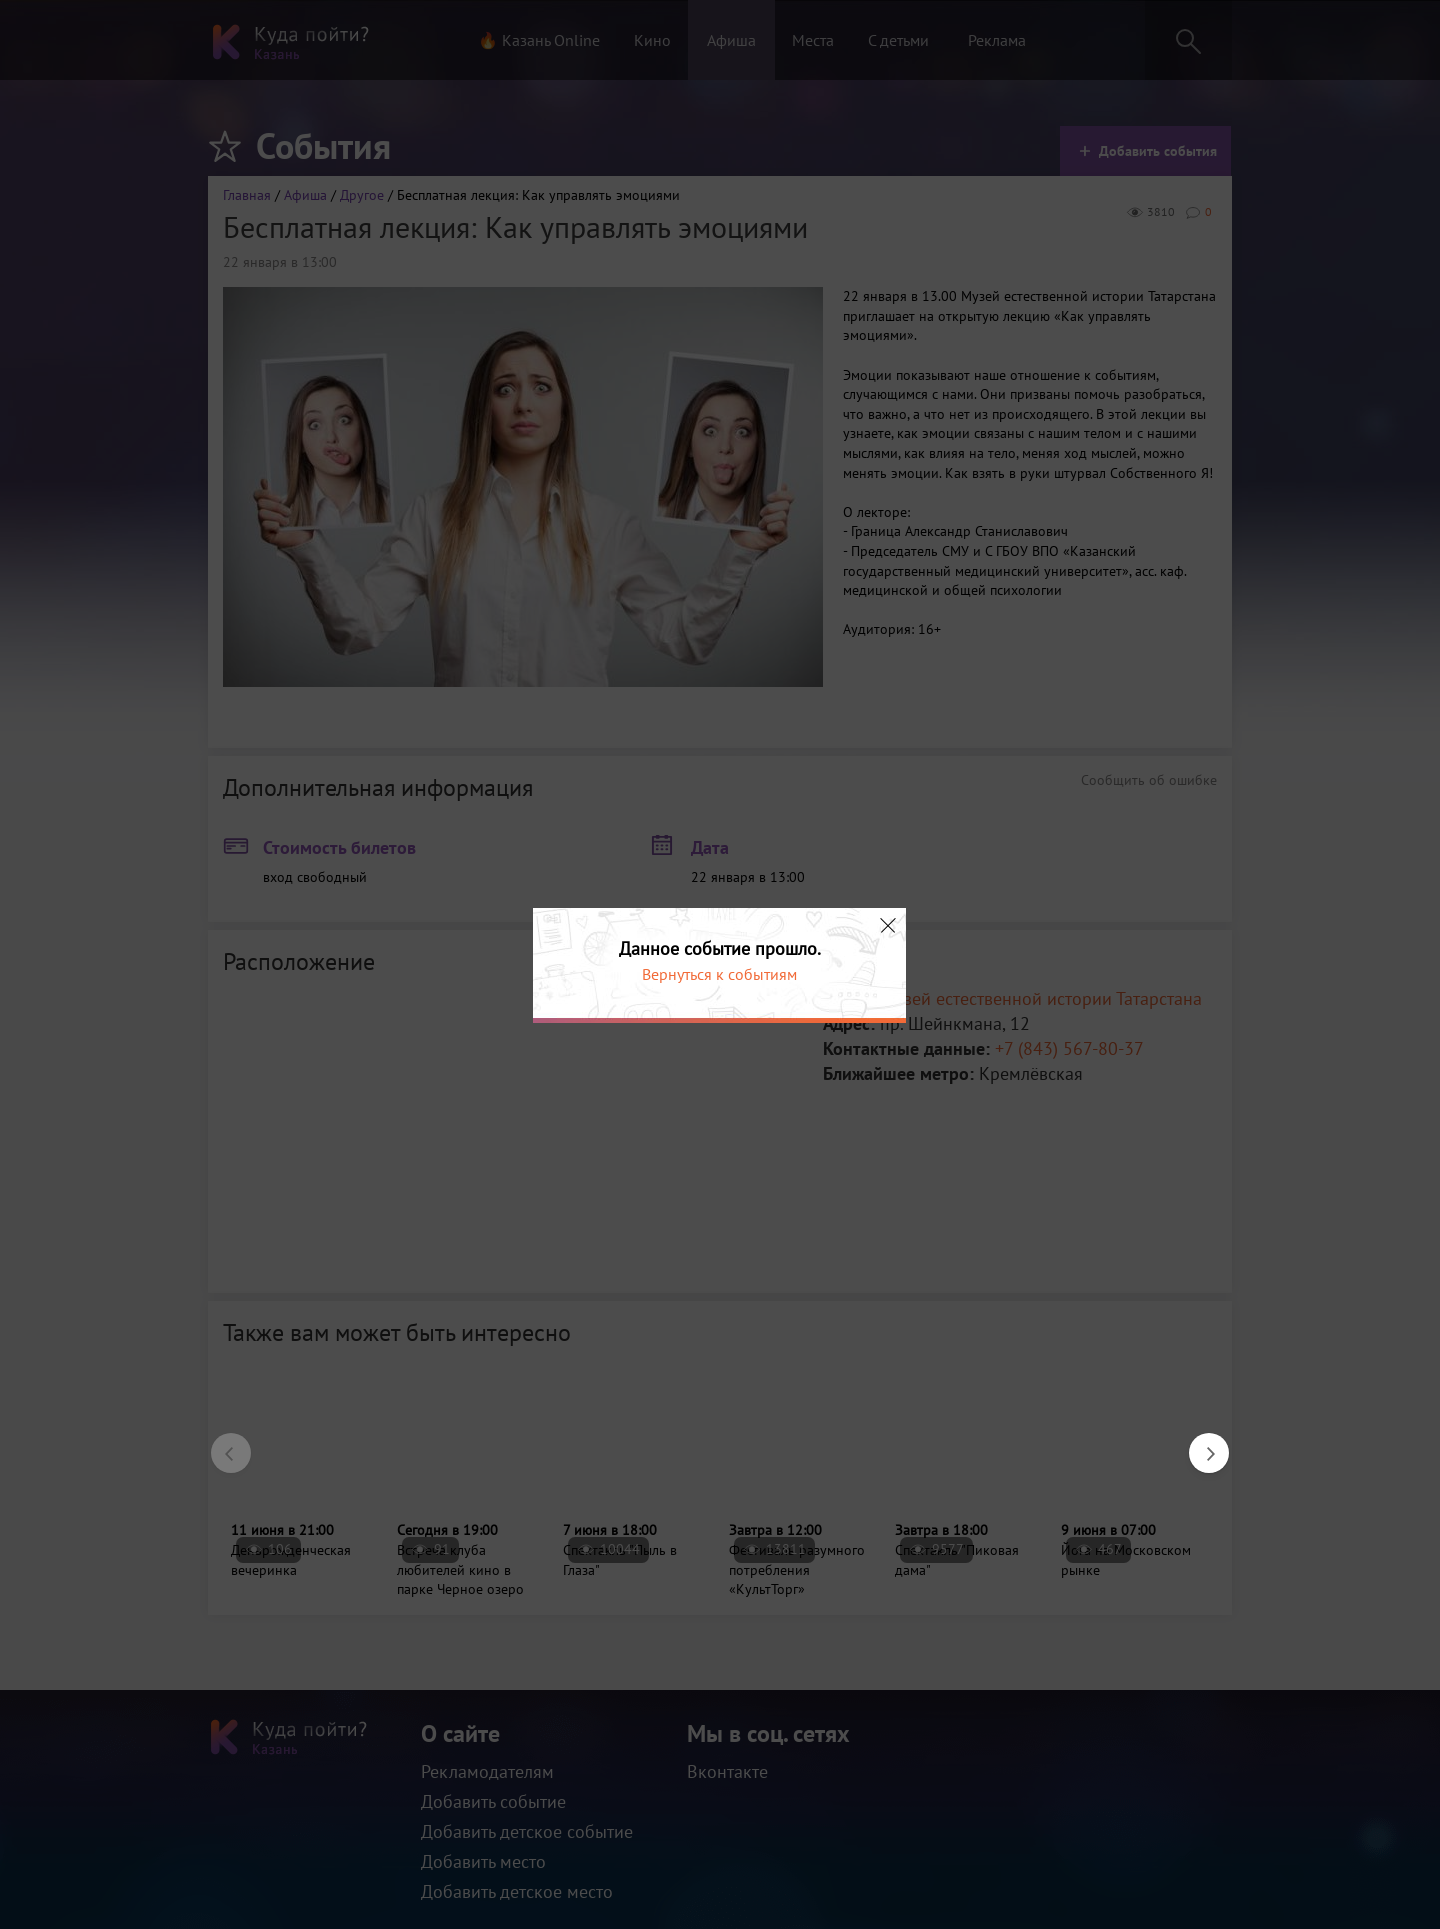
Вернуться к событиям (719, 974)
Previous (221, 1443)
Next (1199, 1443)
